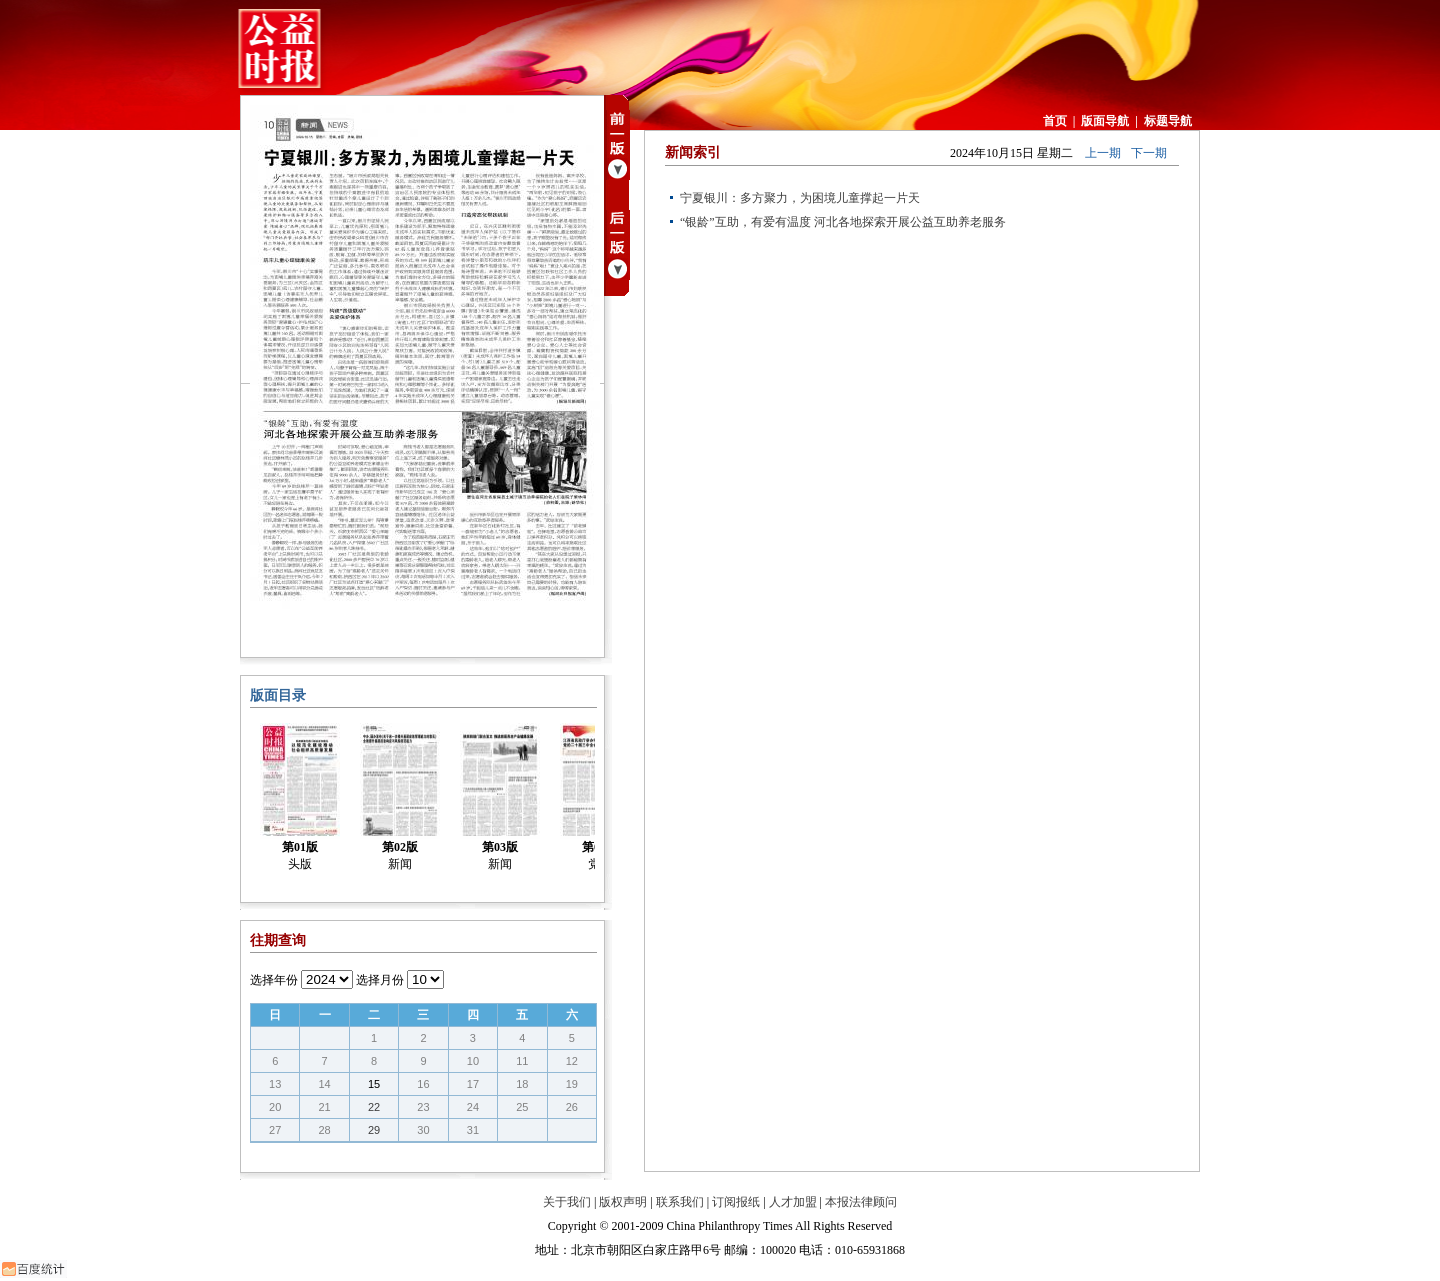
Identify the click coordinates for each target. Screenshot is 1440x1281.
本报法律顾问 (861, 1202)
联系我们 (680, 1202)
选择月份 (380, 980)
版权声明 (623, 1202)
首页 (1055, 121)
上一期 (1103, 153)
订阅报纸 (736, 1202)
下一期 (1149, 153)
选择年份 (274, 980)
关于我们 (567, 1202)
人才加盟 (793, 1202)
